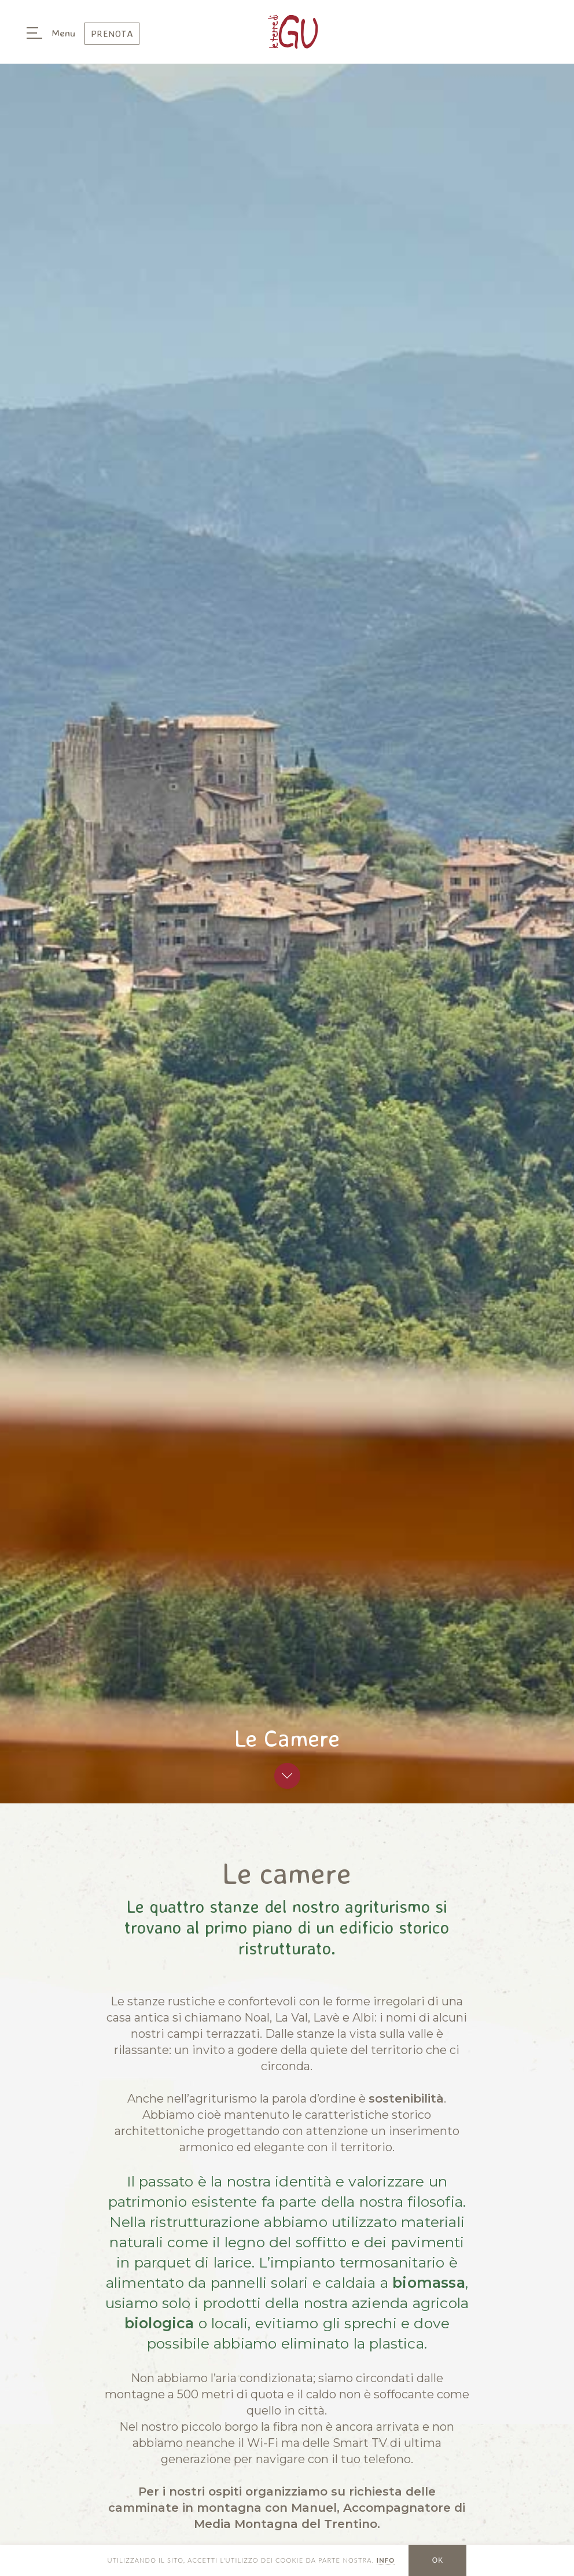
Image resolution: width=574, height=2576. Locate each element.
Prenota (112, 33)
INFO (386, 2560)
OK (437, 2560)
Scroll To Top (287, 1776)
